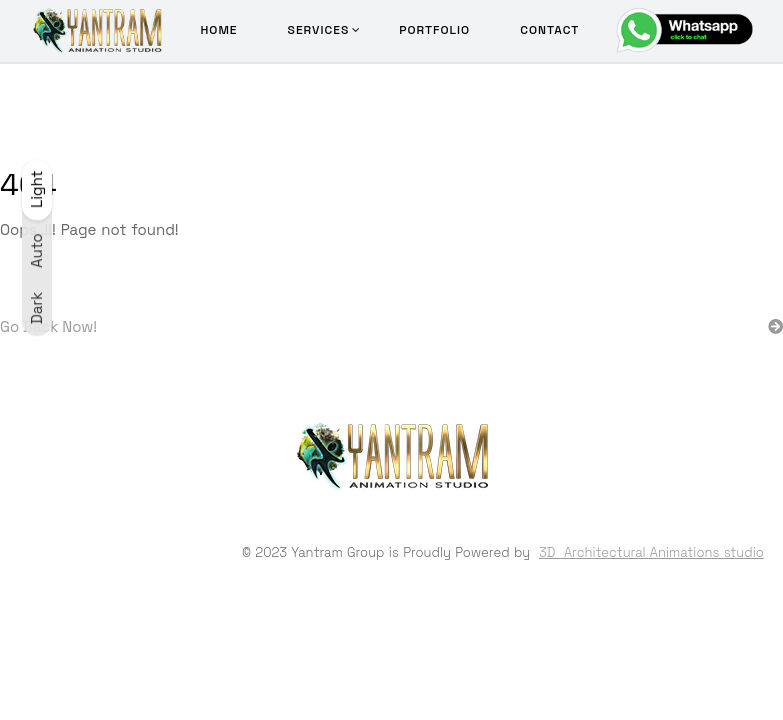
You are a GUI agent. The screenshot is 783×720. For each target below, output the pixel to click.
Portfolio (434, 30)
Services (319, 30)
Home (218, 30)
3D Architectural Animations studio (651, 552)
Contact (549, 30)
